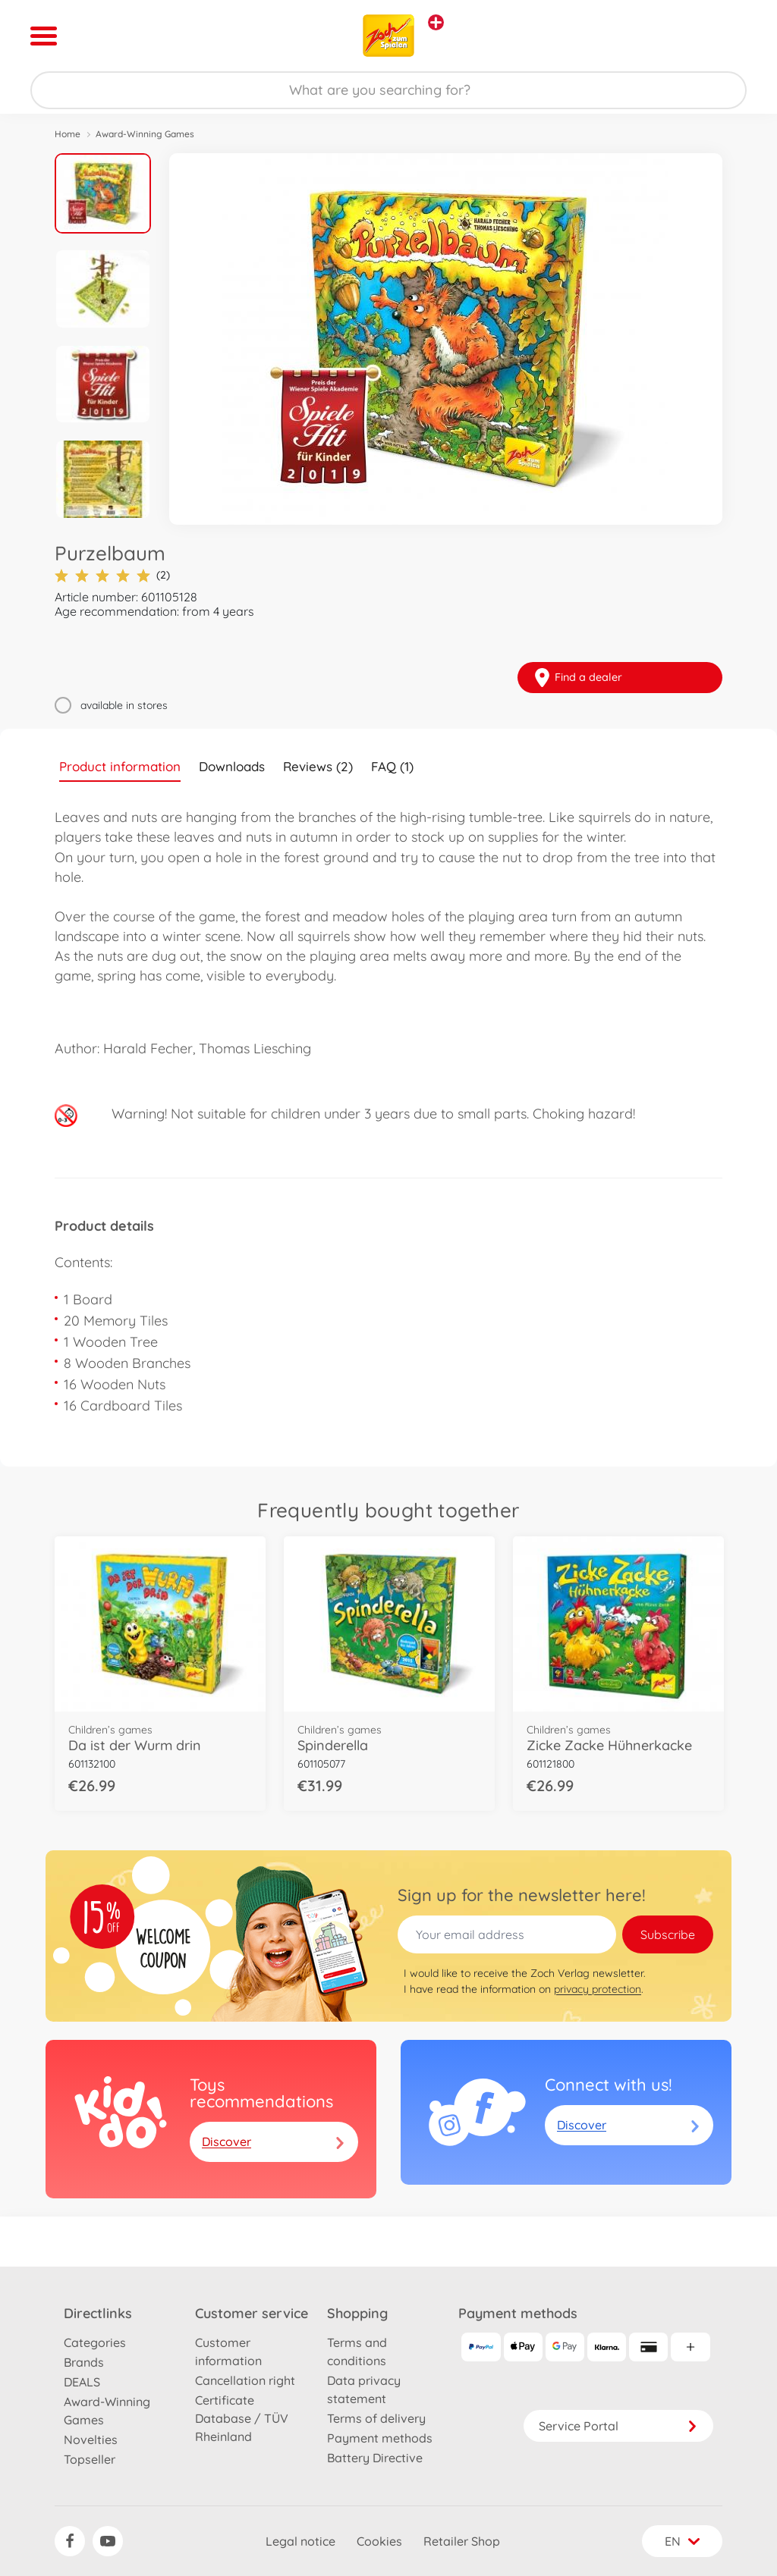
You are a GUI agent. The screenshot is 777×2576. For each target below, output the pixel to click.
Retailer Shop (461, 2541)
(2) (112, 575)
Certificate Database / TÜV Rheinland (241, 2418)
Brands (84, 2362)
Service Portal (618, 2425)
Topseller (89, 2459)
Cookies (379, 2541)
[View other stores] (436, 22)
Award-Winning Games (145, 134)
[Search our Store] (388, 90)
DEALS (82, 2381)
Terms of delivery (376, 2418)
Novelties (91, 2439)
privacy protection (597, 1989)
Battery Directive (375, 2457)
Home (67, 134)
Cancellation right (245, 2380)
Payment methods (380, 2438)
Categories (95, 2342)
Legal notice (300, 2541)
